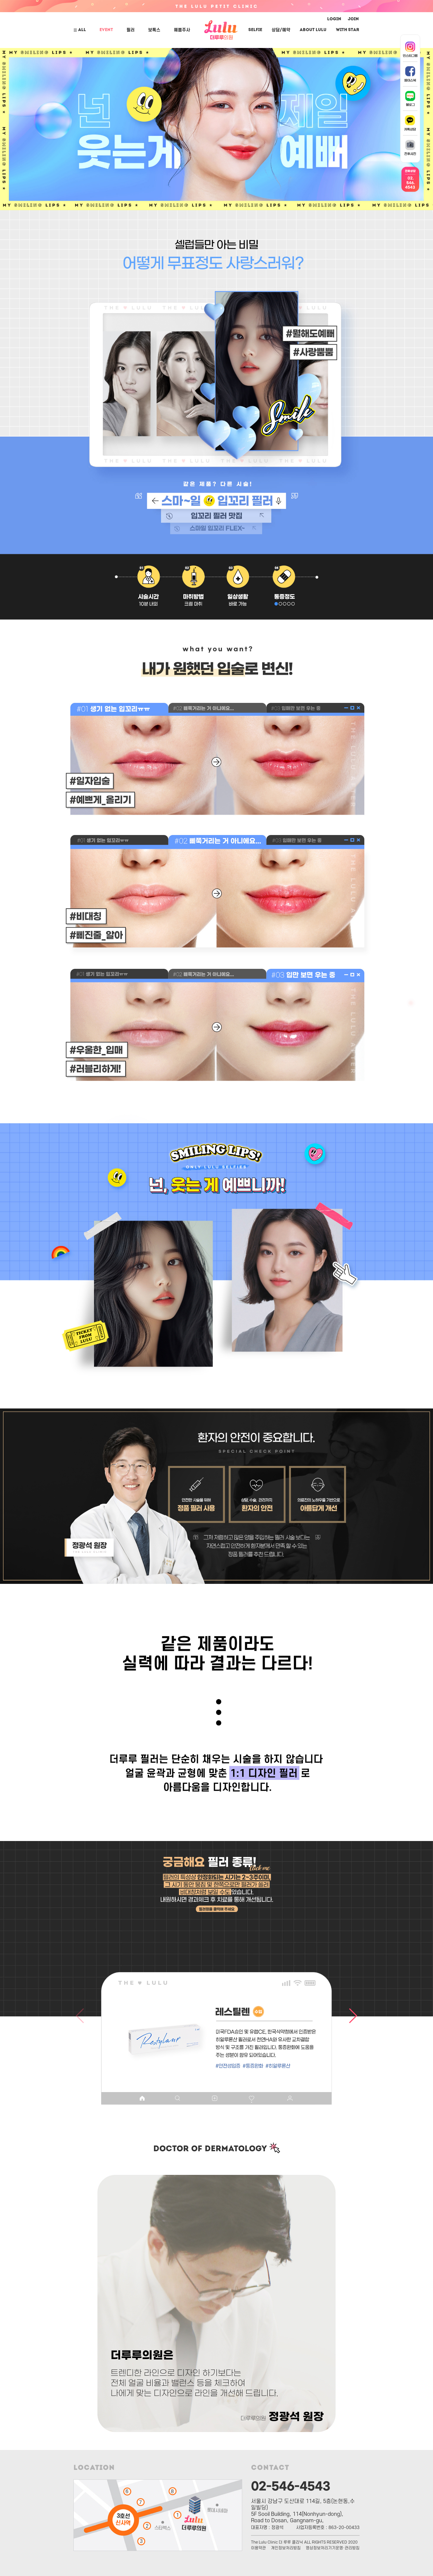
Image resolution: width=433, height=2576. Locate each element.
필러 (131, 30)
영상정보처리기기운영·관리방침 (333, 2548)
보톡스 (154, 30)
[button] (174, 1932)
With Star (347, 30)
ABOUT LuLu (313, 30)
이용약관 (258, 2548)
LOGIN (334, 19)
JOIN (353, 19)
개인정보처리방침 (286, 2548)
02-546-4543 (290, 2485)
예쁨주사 (182, 30)
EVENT (106, 30)
